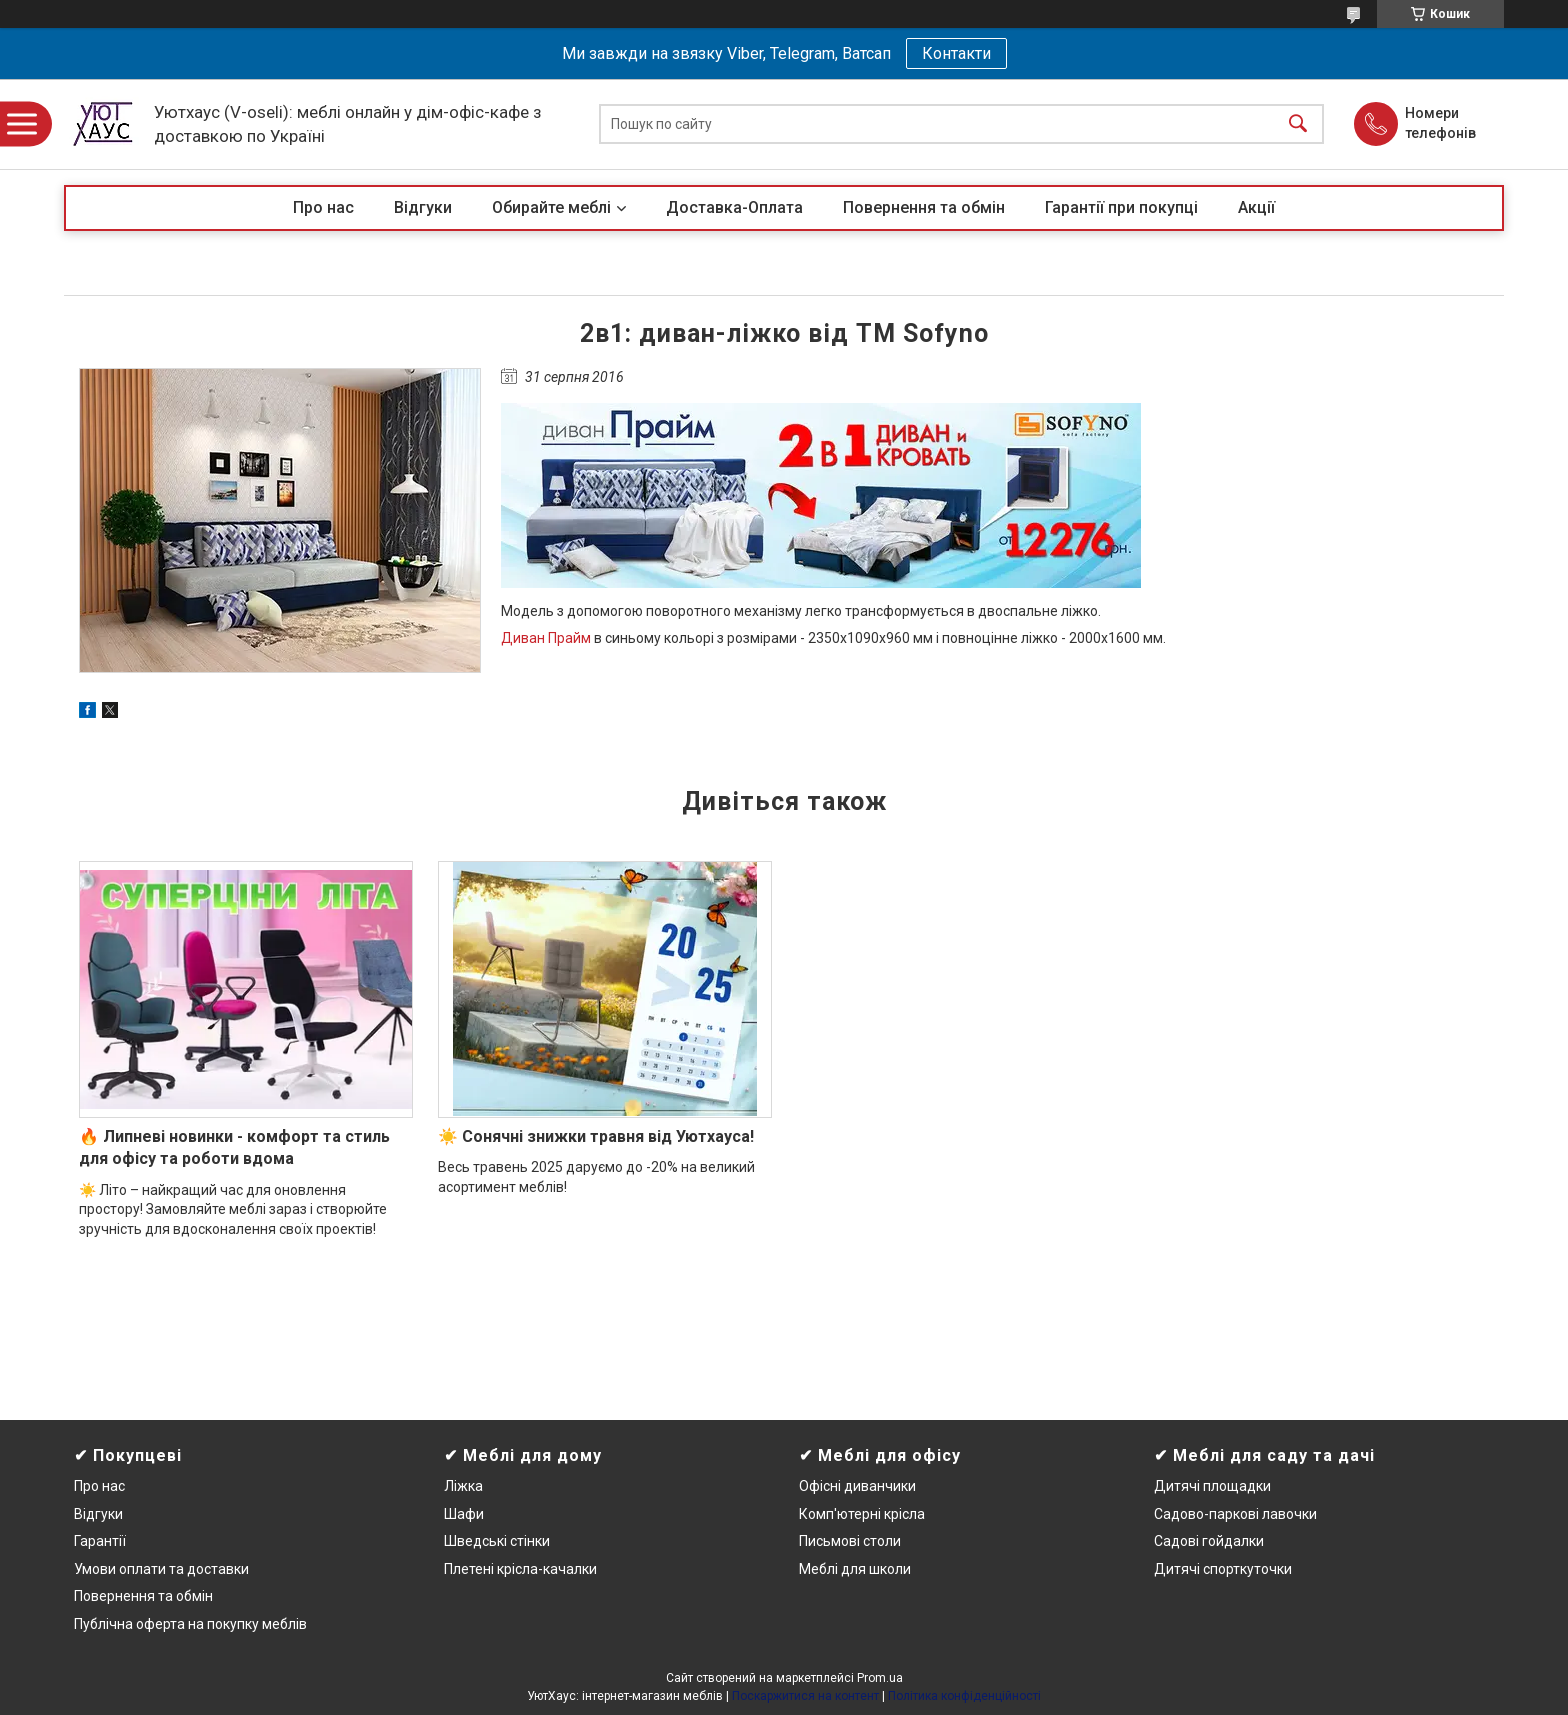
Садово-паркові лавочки (1235, 1514)
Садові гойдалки (1209, 1541)
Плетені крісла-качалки (520, 1569)
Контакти (956, 53)
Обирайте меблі (551, 207)
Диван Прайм (546, 638)
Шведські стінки (497, 1541)
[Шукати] (1298, 124)
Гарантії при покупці (1121, 207)
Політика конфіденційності (964, 1696)
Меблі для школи (855, 1569)
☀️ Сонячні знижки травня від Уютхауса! (596, 1136)
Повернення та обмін (924, 207)
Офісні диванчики (857, 1486)
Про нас (323, 207)
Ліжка (463, 1486)
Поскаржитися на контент (805, 1696)
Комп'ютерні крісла (862, 1514)
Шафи (464, 1514)
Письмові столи (850, 1541)
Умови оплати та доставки (161, 1569)
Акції (1256, 207)
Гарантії (100, 1541)
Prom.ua (880, 1678)
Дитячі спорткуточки (1223, 1569)
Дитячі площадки (1212, 1486)
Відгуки (423, 207)
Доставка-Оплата (734, 207)
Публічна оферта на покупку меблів (190, 1624)
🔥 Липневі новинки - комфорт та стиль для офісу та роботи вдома (234, 1147)
